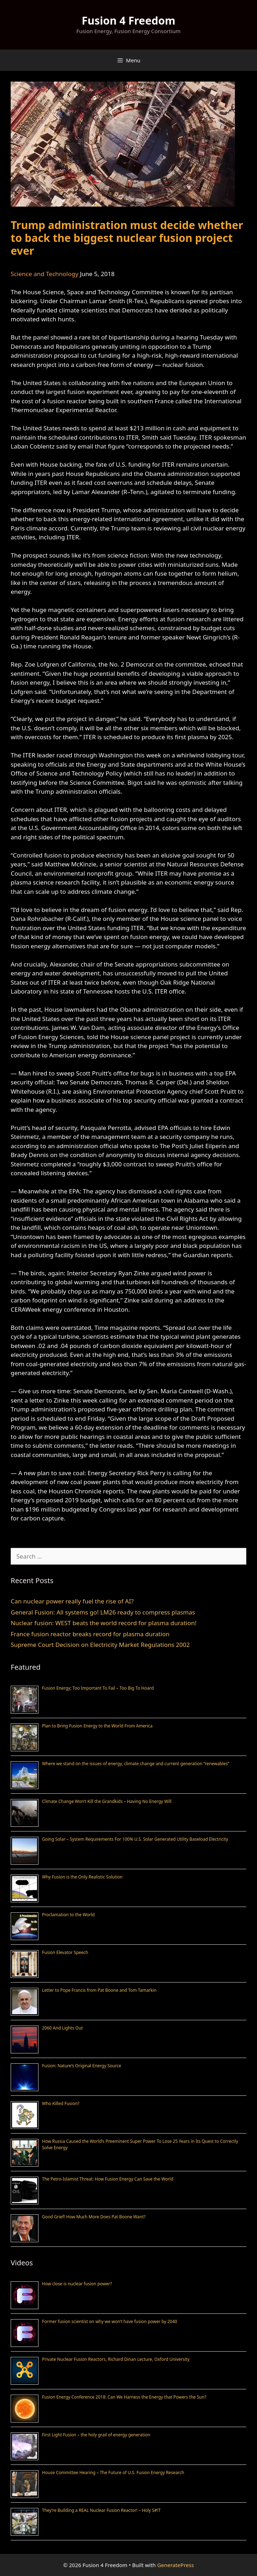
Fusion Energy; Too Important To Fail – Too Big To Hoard (98, 1688)
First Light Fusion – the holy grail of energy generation (96, 2435)
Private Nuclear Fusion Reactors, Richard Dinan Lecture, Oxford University (115, 2359)
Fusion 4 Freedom (128, 20)
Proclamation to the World (68, 1915)
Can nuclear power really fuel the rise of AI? (72, 1601)
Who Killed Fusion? (60, 2103)
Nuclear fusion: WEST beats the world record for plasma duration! (103, 1623)
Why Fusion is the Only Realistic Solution (82, 1877)
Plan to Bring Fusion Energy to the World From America (97, 1726)
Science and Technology (44, 274)
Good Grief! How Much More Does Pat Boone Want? (94, 2217)
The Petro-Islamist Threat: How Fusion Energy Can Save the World (107, 2179)
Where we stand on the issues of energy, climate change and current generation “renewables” (135, 1764)
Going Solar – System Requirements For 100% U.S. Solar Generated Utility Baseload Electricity (135, 1839)
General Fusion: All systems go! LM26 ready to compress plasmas (103, 1612)
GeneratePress (175, 2565)
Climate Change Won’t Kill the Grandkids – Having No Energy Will (107, 1801)
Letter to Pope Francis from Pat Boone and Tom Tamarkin (99, 1990)
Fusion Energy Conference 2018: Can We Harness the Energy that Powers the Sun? (124, 2397)
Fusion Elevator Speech (65, 1952)
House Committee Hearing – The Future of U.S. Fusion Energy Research (113, 2472)
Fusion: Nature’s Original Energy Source (81, 2066)
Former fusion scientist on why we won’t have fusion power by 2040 (109, 2321)
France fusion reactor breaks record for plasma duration (90, 1634)
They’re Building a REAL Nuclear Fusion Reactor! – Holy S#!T (101, 2510)
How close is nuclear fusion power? (77, 2284)
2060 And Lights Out (62, 2028)
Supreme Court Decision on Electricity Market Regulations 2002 (100, 1645)
